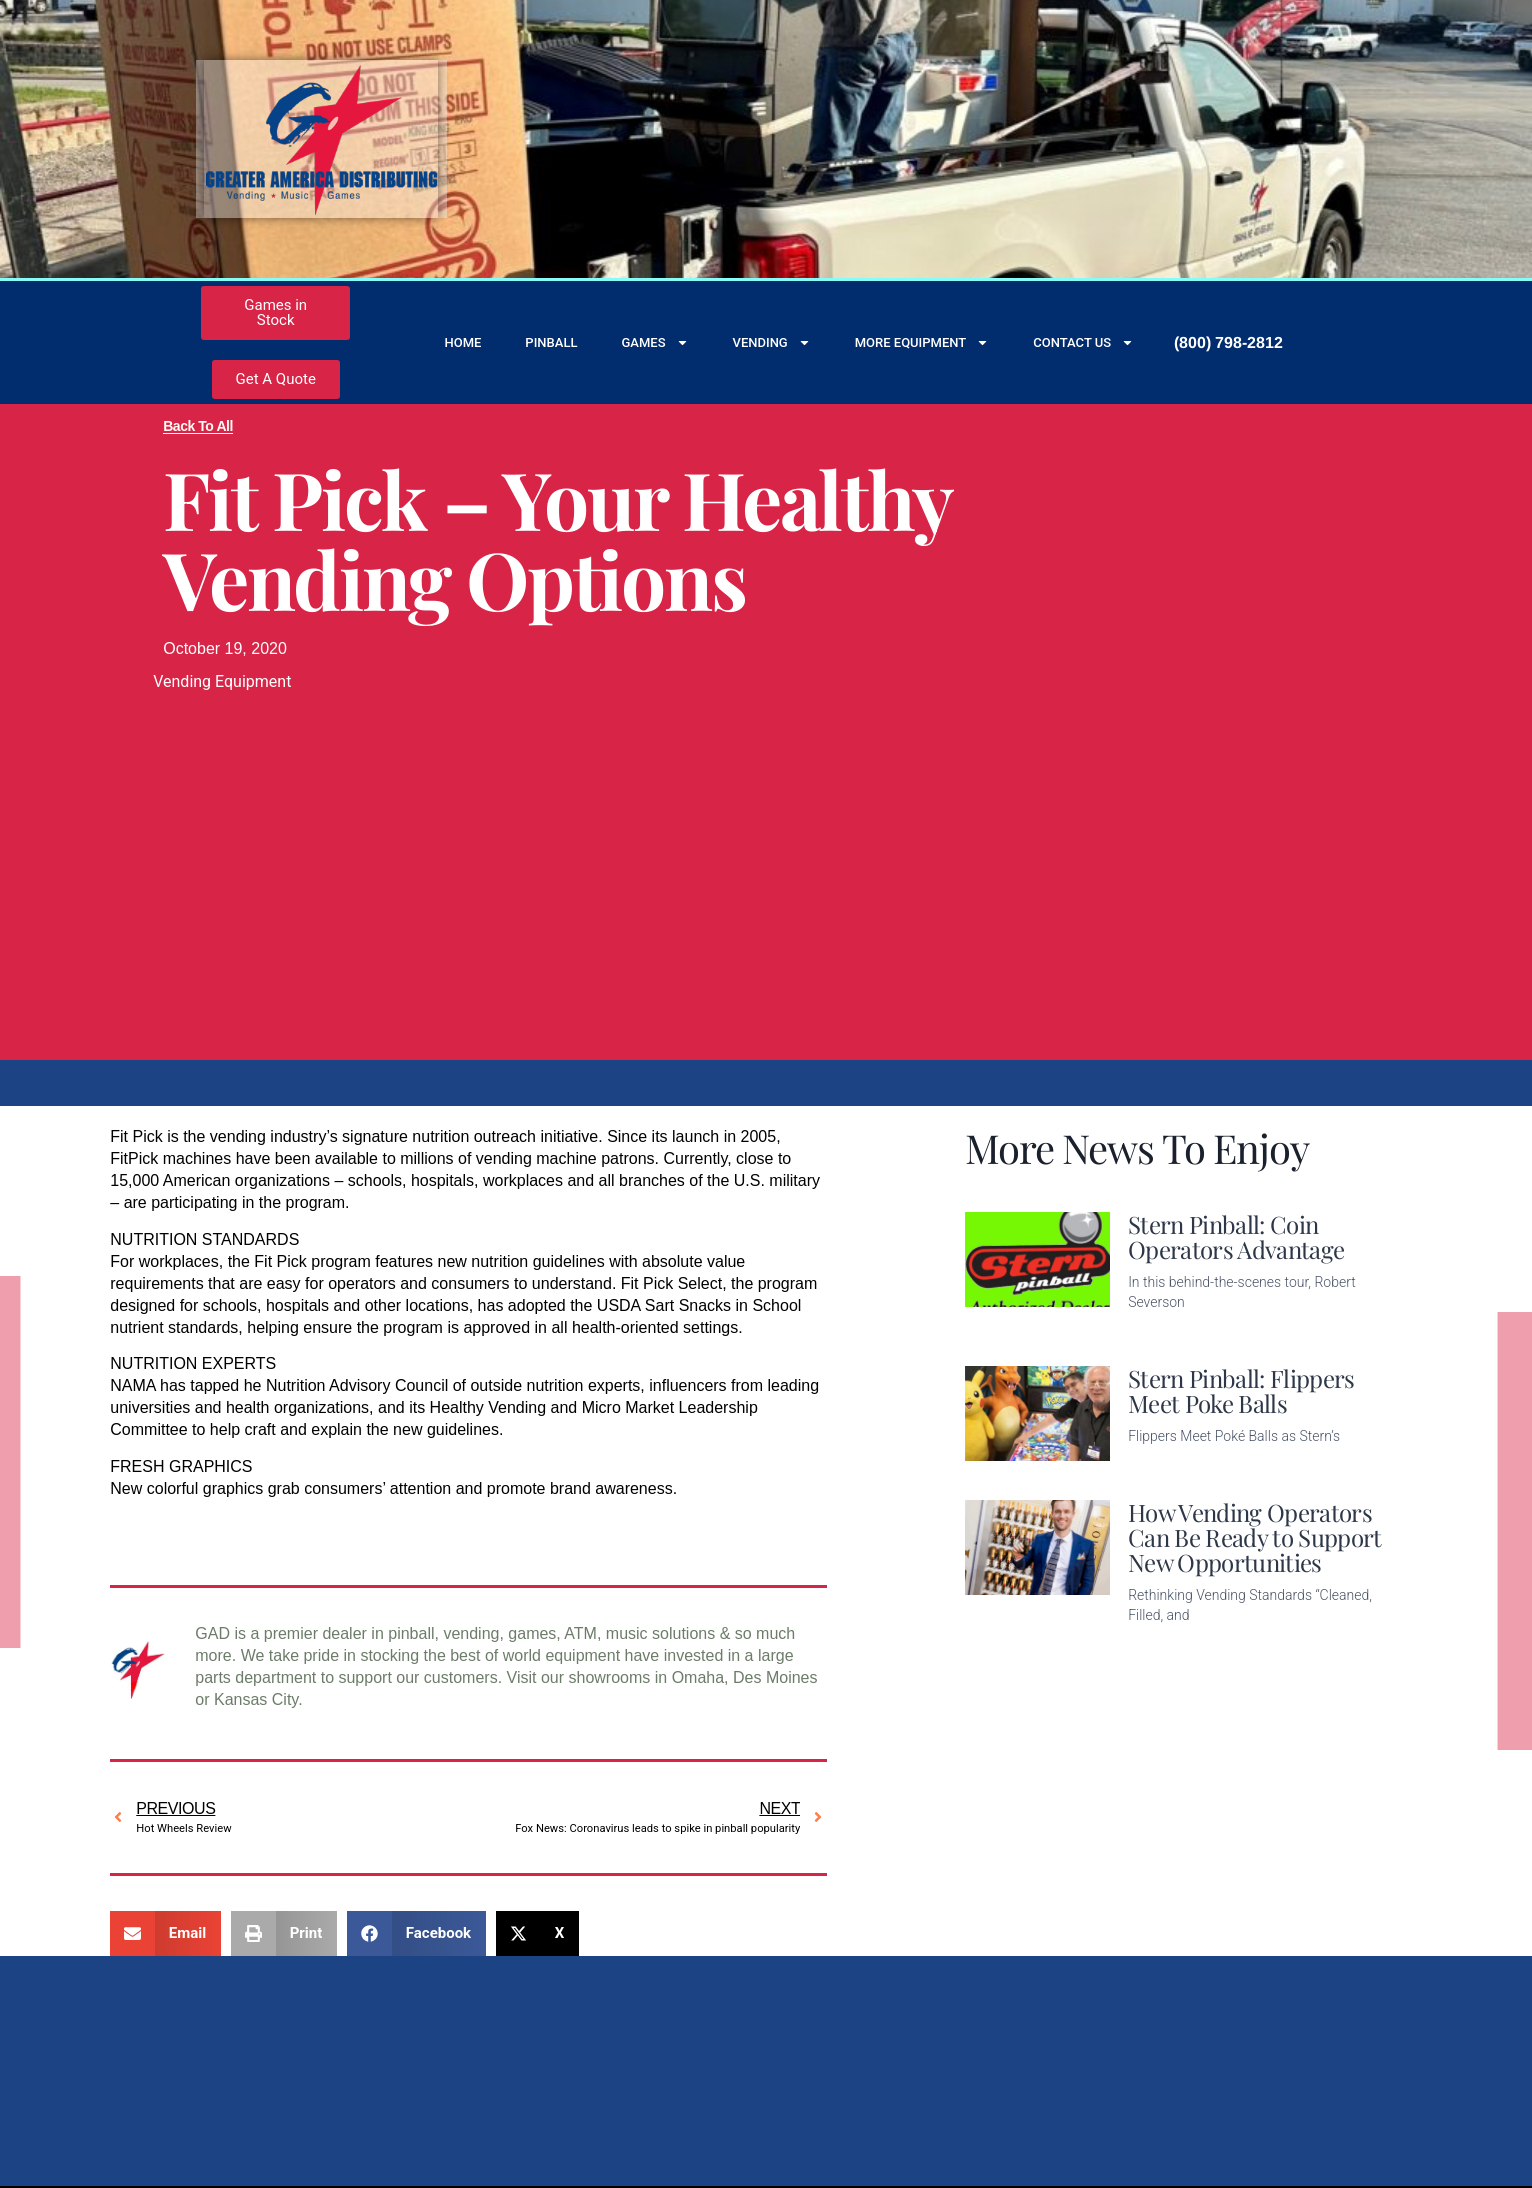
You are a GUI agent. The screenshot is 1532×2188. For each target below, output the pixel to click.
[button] (165, 1933)
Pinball (551, 342)
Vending (772, 342)
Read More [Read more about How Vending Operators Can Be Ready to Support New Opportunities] (1167, 1646)
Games (654, 342)
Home (462, 342)
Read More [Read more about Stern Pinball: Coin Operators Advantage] (1167, 1333)
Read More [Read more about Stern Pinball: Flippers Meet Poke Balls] (1167, 1467)
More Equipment (922, 342)
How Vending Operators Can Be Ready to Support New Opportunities (1254, 1537)
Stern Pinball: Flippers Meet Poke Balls (1241, 1390)
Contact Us (1083, 342)
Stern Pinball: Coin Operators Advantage (1236, 1236)
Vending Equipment (222, 681)
